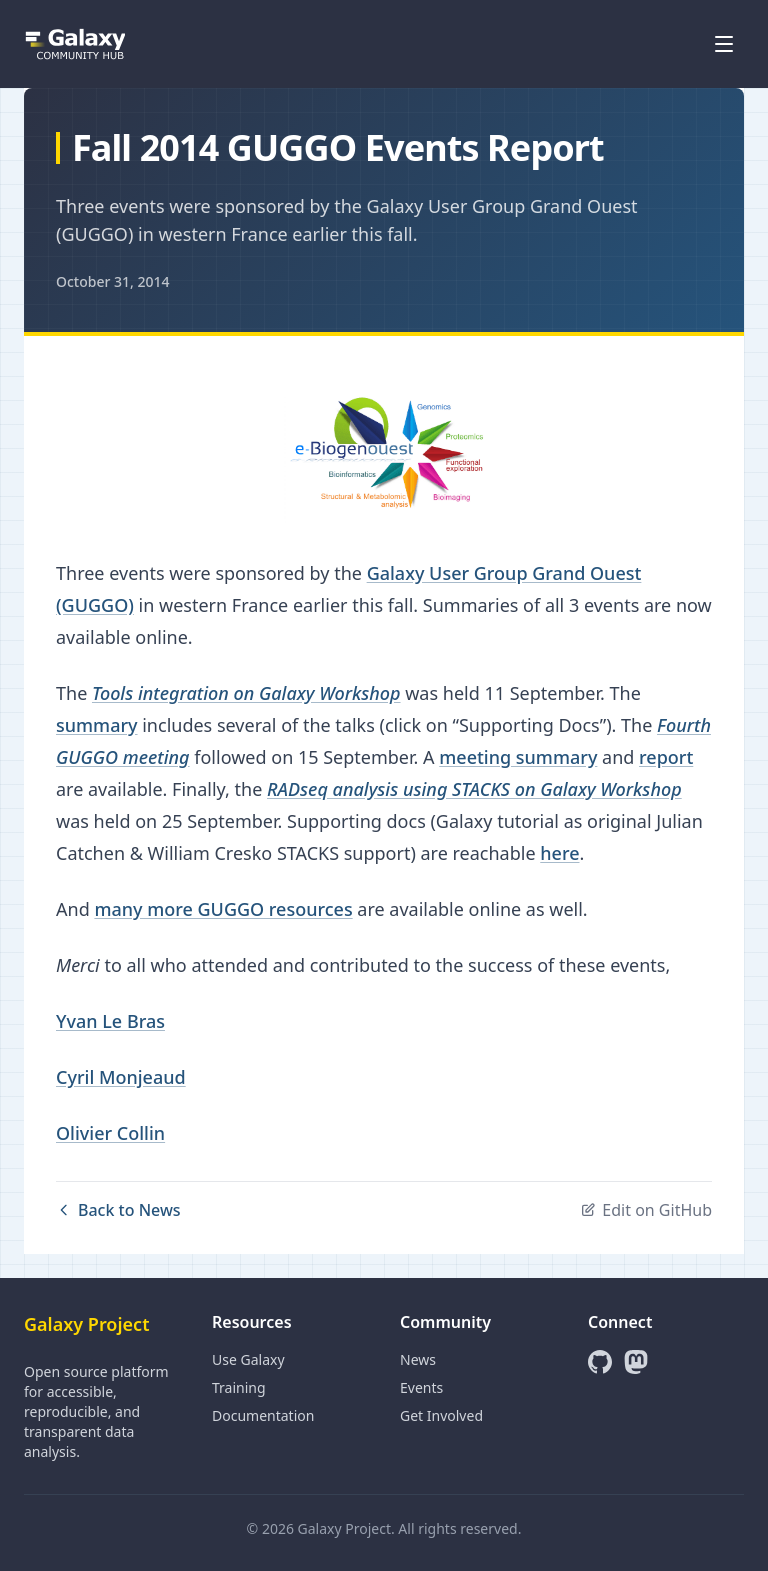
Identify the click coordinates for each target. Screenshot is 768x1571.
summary (97, 725)
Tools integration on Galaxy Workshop (246, 693)
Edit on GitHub (646, 1210)
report (666, 757)
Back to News (118, 1210)
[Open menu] (724, 44)
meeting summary (518, 757)
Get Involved (441, 1415)
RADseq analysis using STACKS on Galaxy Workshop (474, 789)
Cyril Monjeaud (121, 1077)
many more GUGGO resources (223, 909)
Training (239, 1387)
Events (421, 1387)
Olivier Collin (110, 1133)
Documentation (263, 1415)
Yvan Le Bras (110, 1021)
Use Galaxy (248, 1359)
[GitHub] (600, 1362)
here (559, 853)
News (418, 1359)
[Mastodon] (636, 1362)
